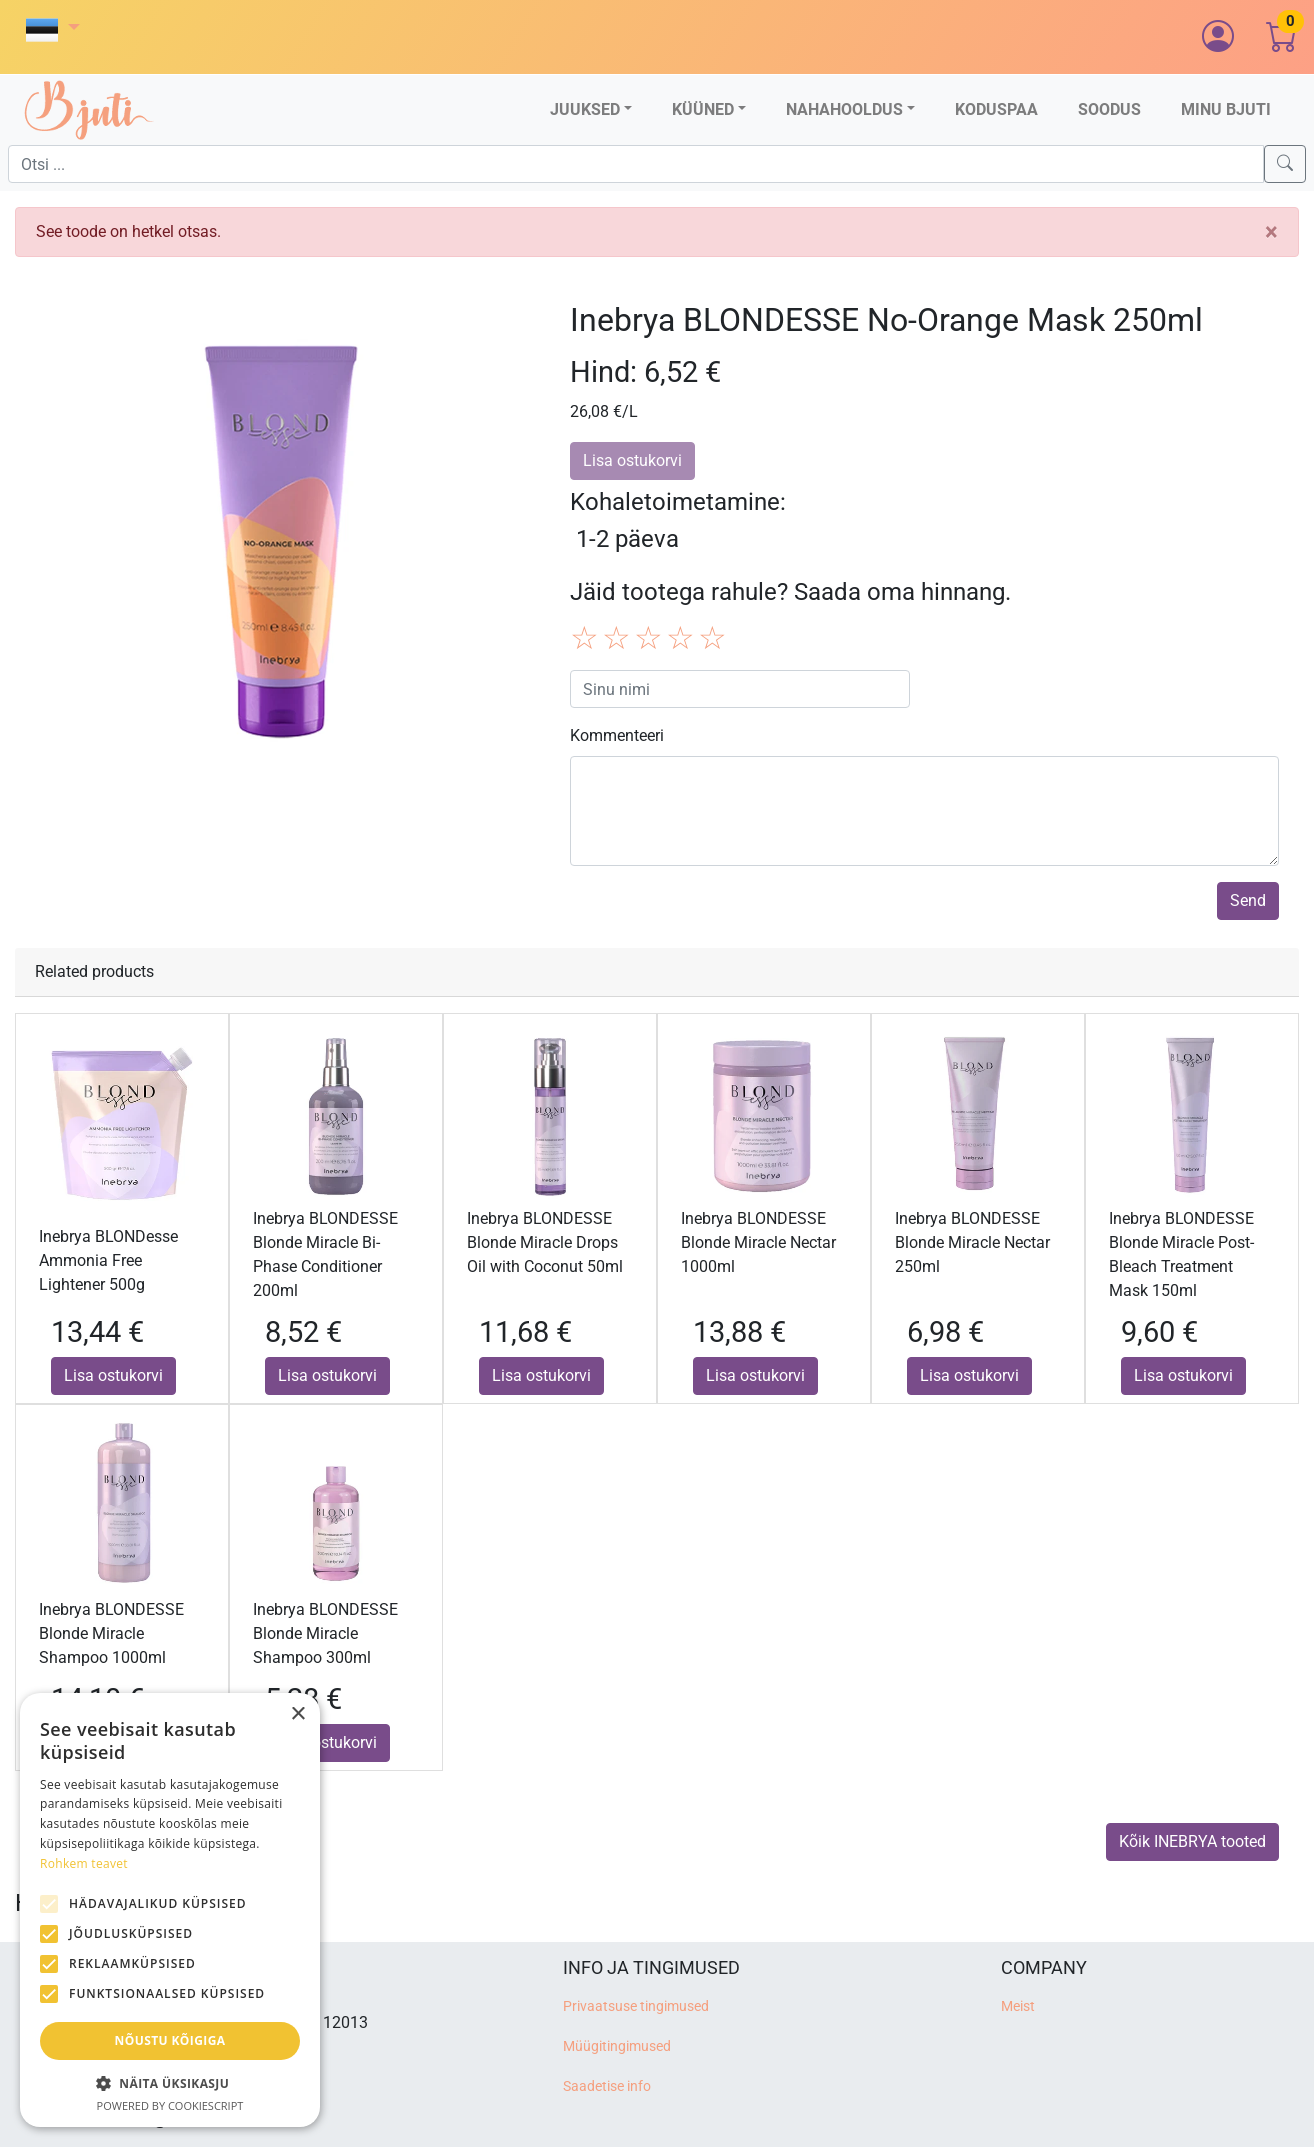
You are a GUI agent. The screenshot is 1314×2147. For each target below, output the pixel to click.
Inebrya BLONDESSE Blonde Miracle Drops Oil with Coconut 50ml (545, 1242)
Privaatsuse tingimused (636, 2006)
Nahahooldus (844, 109)
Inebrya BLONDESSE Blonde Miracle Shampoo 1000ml (111, 1633)
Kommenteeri (617, 735)
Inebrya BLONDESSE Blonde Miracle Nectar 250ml (972, 1242)
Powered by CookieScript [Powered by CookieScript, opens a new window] (170, 2105)
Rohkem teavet (84, 1863)
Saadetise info (607, 2086)
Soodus (1109, 109)
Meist (1018, 2006)
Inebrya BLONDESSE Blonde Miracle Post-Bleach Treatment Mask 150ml (1181, 1254)
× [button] (297, 1714)
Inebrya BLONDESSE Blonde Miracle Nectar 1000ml (758, 1242)
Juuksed (585, 109)
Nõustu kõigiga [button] (170, 2040)
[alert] (170, 1910)
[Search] (1285, 164)
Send (1248, 900)
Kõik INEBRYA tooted (1192, 1841)
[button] (53, 29)
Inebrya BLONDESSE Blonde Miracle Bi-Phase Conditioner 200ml (325, 1254)
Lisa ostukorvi (113, 1375)
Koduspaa (996, 109)
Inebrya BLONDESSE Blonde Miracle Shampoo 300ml (325, 1633)
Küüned (703, 109)
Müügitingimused (617, 2046)
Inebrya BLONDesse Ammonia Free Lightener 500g (108, 1260)
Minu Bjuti (1226, 109)
